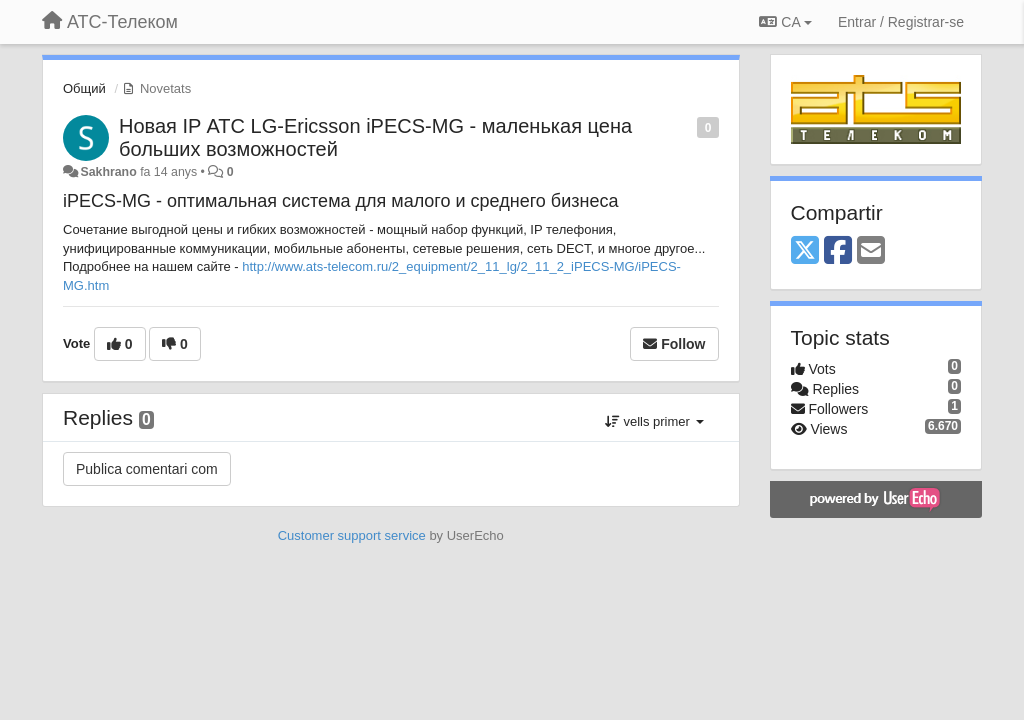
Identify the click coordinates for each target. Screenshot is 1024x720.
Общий (84, 88)
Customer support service (352, 535)
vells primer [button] (654, 421)
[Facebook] (838, 251)
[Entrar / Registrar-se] (901, 22)
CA (785, 22)
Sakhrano (108, 172)
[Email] (871, 251)
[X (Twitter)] (805, 251)
